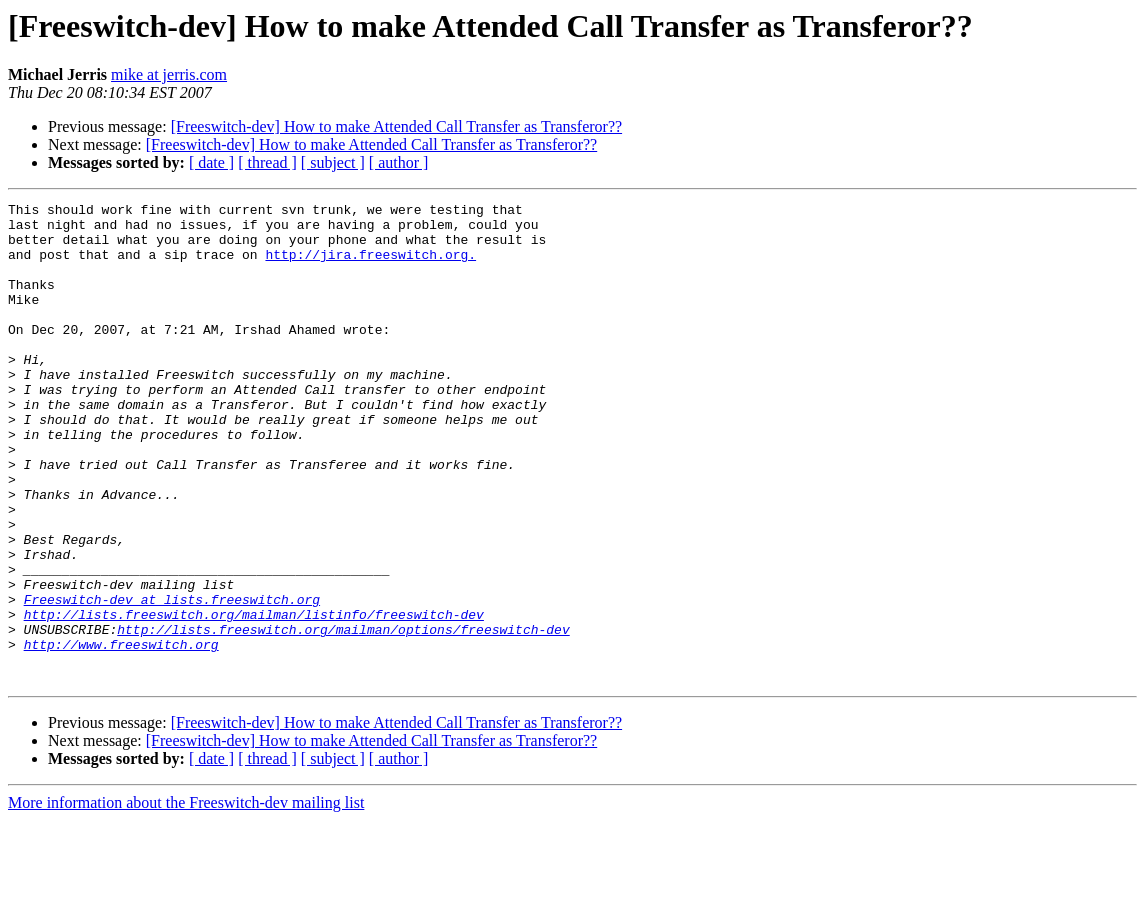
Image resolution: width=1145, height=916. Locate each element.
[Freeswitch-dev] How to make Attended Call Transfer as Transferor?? (396, 126)
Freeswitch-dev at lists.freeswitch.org (172, 680)
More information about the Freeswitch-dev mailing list (186, 898)
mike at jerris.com (169, 74)
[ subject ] (333, 162)
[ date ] (211, 162)
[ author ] (399, 162)
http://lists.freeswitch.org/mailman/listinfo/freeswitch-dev (254, 698)
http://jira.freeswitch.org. (370, 266)
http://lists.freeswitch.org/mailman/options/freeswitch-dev (343, 716)
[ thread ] (267, 162)
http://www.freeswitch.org (121, 734)
